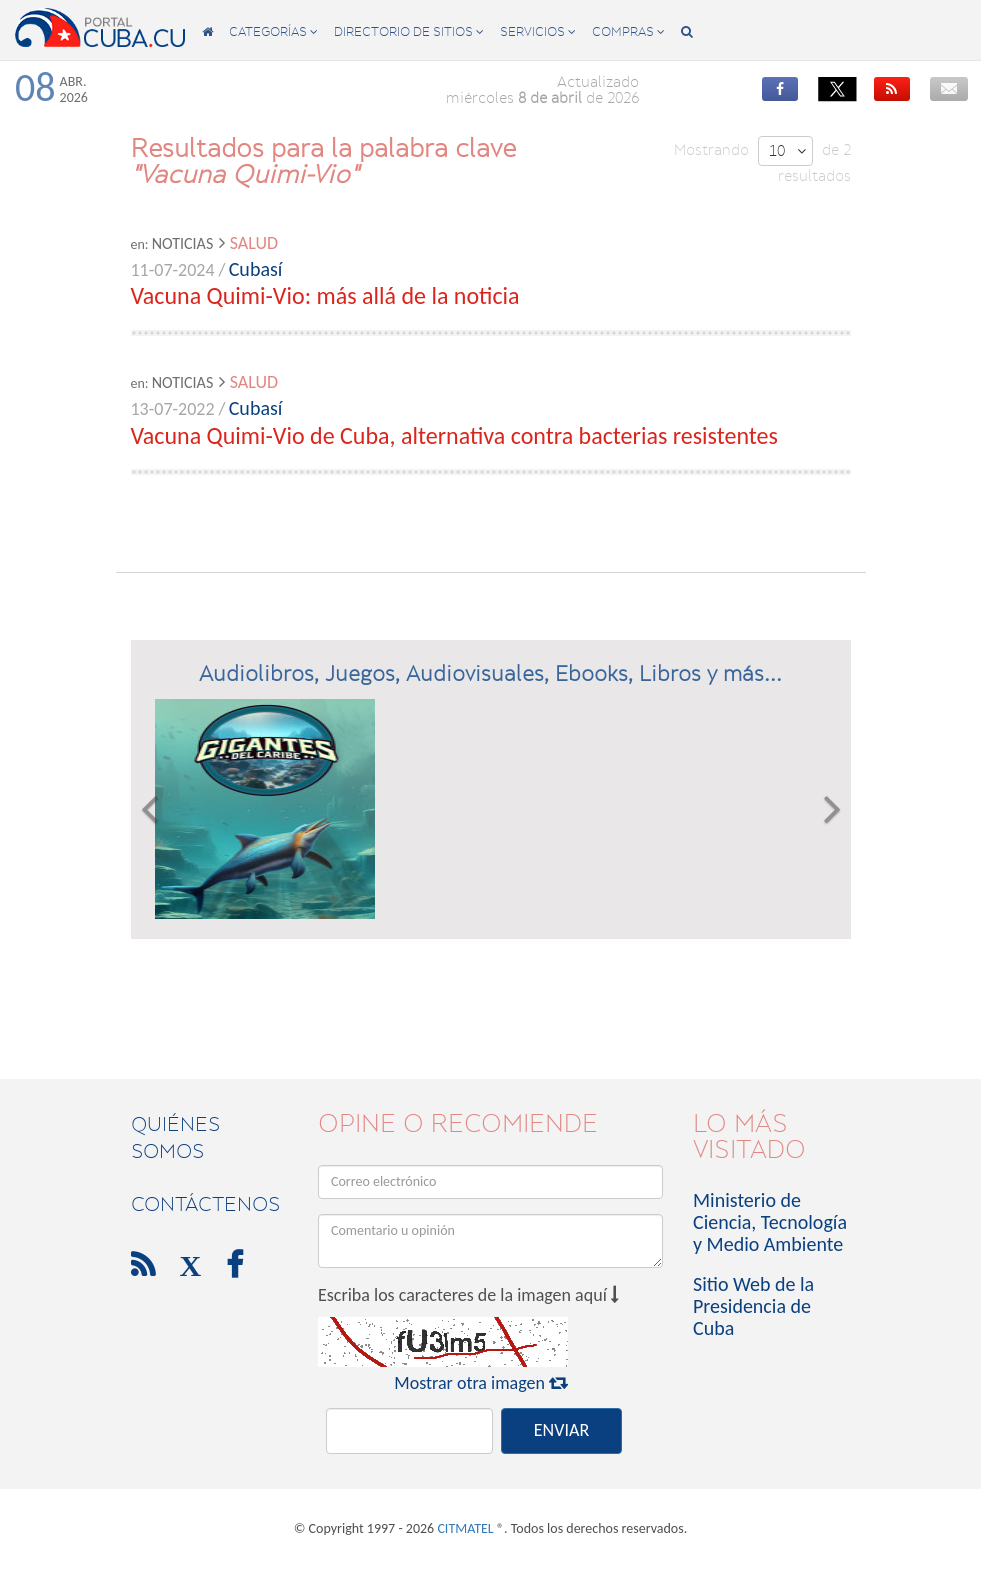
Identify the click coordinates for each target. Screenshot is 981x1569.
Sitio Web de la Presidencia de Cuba (753, 1306)
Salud (254, 243)
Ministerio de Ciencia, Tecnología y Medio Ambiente (770, 1222)
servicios (538, 31)
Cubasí (256, 269)
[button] (149, 809)
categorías (273, 31)
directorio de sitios (409, 31)
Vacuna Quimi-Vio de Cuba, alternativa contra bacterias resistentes (454, 435)
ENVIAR (561, 1430)
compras (628, 31)
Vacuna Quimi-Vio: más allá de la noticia (325, 295)
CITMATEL (465, 1528)
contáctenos (205, 1204)
